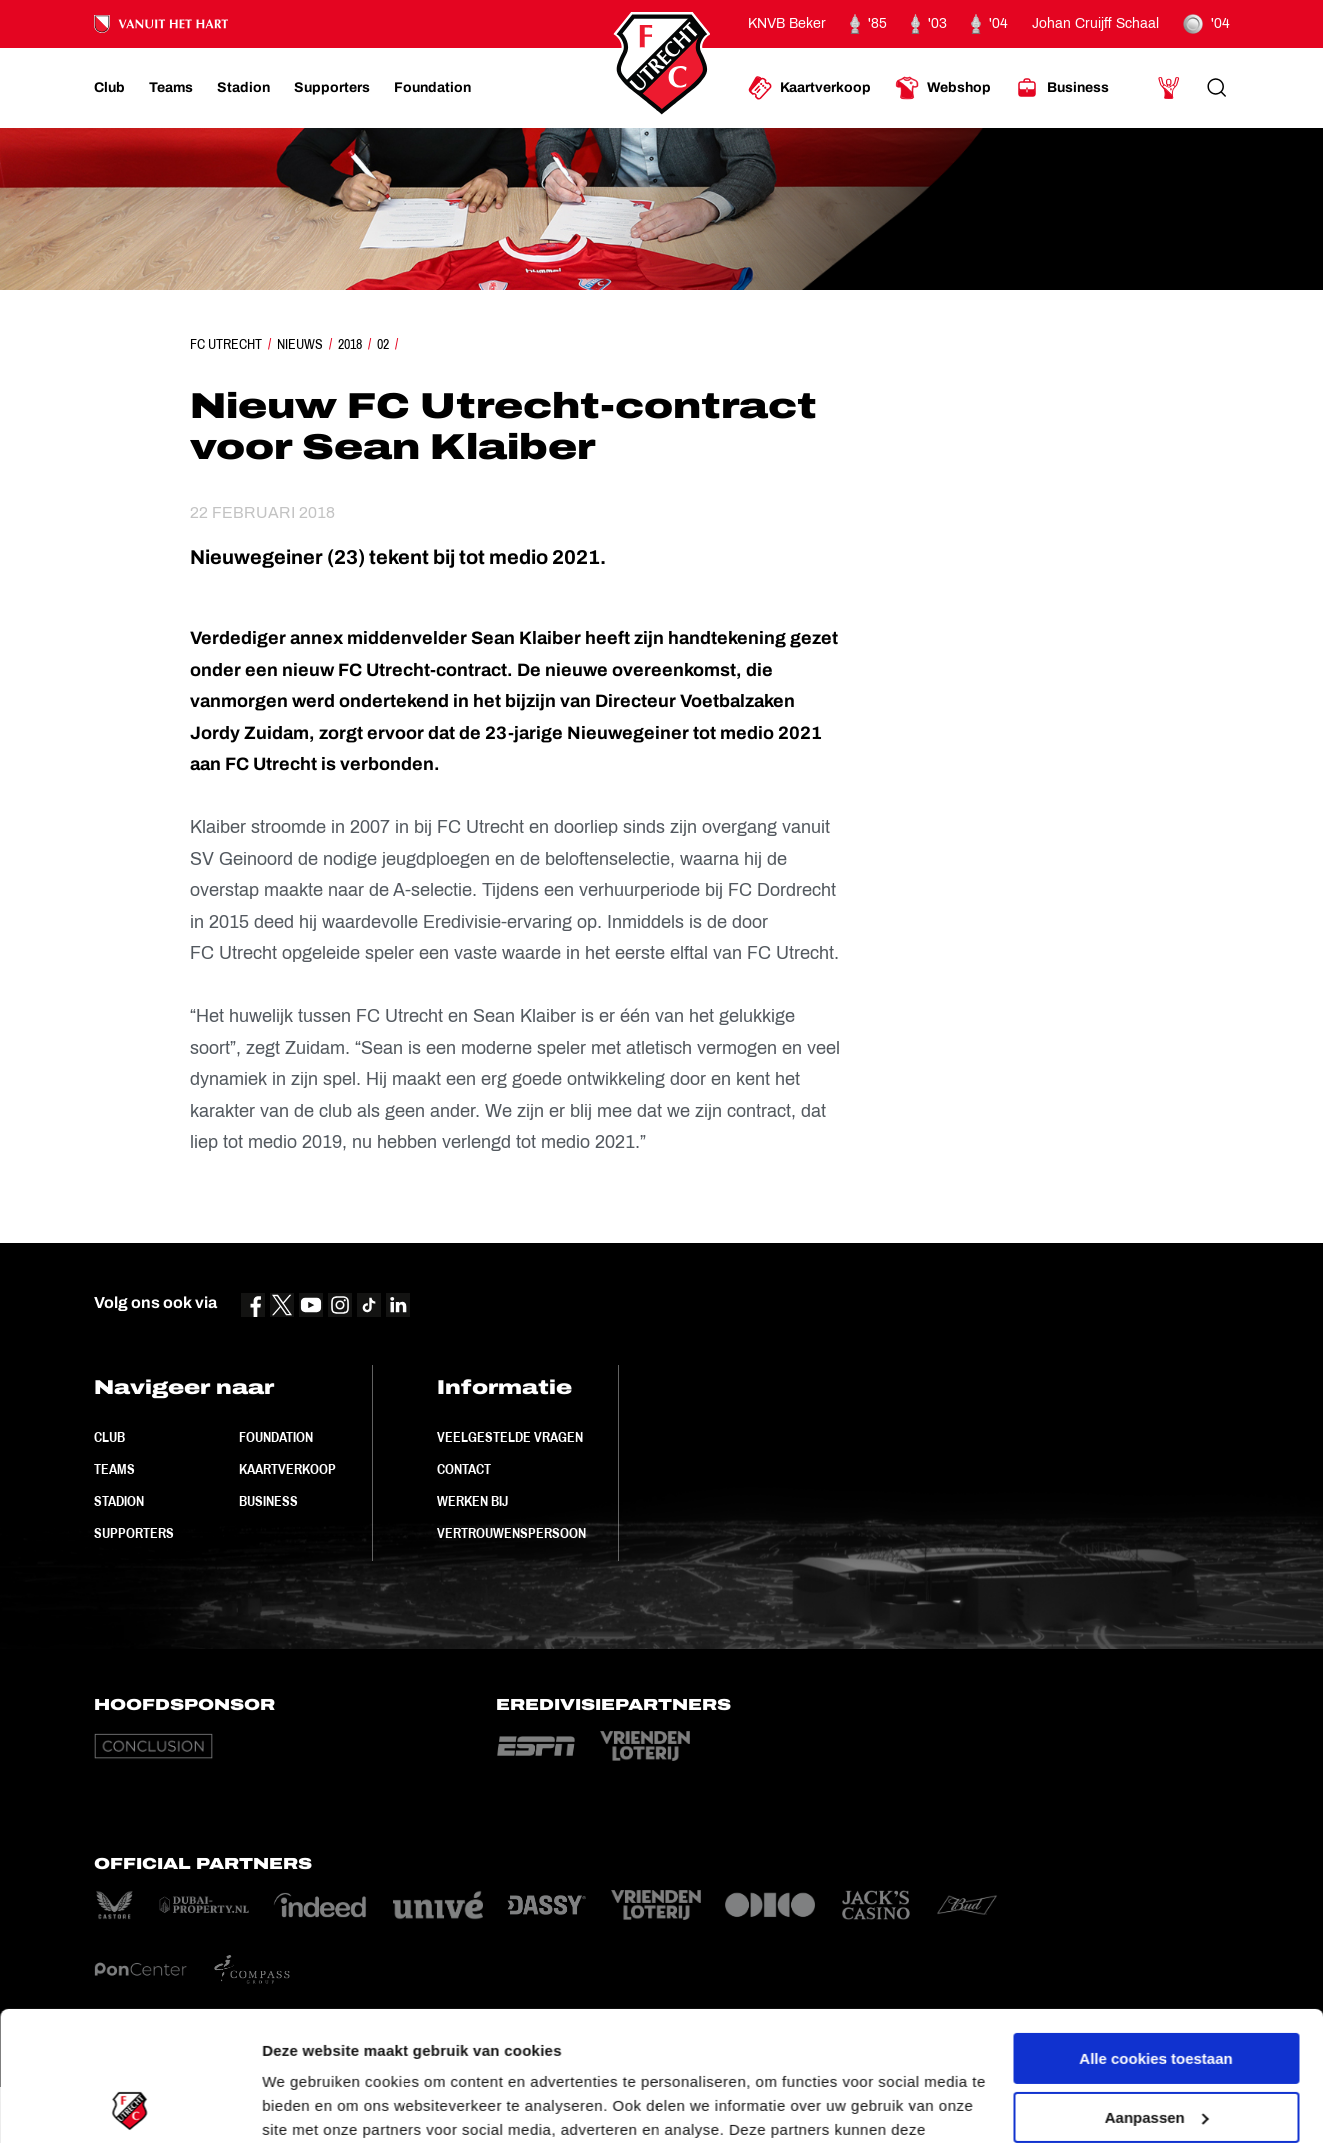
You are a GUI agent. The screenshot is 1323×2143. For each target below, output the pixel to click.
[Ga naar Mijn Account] (1169, 88)
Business (268, 1501)
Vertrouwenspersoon (511, 1533)
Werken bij (472, 1501)
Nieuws (300, 344)
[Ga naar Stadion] (243, 88)
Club (109, 1437)
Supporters (134, 1533)
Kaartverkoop (287, 1469)
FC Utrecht (226, 344)
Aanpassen (1157, 1987)
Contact (464, 1469)
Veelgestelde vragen (510, 1437)
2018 (350, 344)
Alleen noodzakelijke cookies (1156, 2046)
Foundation (276, 1437)
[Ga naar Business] (1062, 88)
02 (383, 344)
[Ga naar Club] (109, 88)
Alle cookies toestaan (1155, 1929)
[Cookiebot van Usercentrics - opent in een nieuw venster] (129, 2104)
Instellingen (304, 2103)
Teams (114, 1469)
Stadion (119, 1501)
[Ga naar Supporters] (332, 88)
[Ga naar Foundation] (432, 88)
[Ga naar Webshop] (943, 88)
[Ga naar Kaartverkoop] (809, 88)
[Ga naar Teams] (171, 88)
